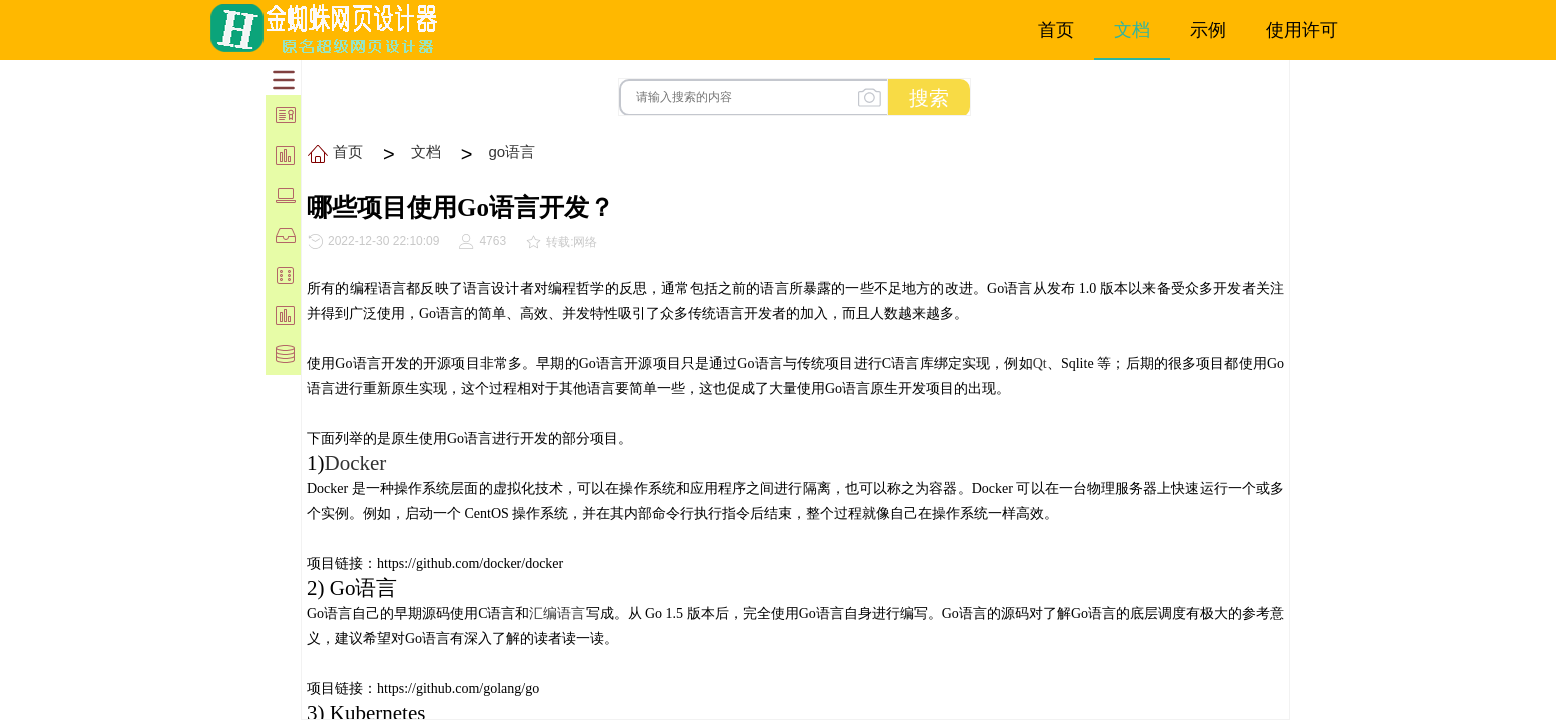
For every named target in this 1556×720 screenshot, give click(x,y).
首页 (348, 151)
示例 (1208, 30)
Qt (1040, 363)
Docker (356, 463)
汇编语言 (557, 613)
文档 (426, 151)
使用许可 (1302, 30)
